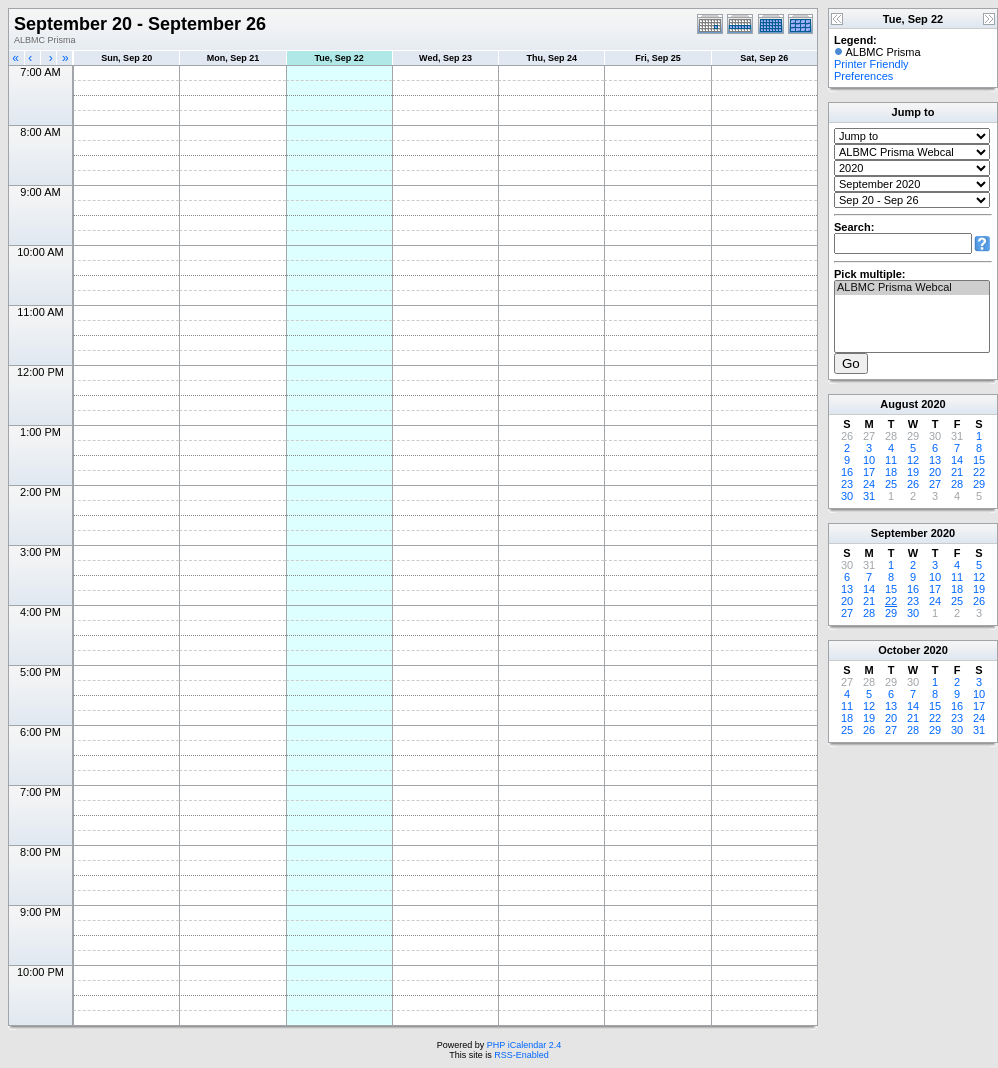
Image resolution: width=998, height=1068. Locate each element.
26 (913, 484)
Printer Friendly (871, 64)
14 (957, 460)
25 (891, 484)
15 (979, 460)
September (899, 533)
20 (935, 472)
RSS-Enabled (521, 1055)
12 (913, 460)
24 (869, 484)
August (899, 404)
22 (979, 472)
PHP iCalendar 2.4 (524, 1045)
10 (869, 460)
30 (847, 496)
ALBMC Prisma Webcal (912, 288)
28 (957, 484)
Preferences (863, 76)
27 (935, 484)
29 (979, 484)
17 (869, 472)
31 (869, 496)
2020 (933, 404)
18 (891, 472)
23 (847, 484)
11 (891, 460)
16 (847, 472)
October (899, 650)
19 (913, 472)
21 (957, 472)
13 (935, 460)
